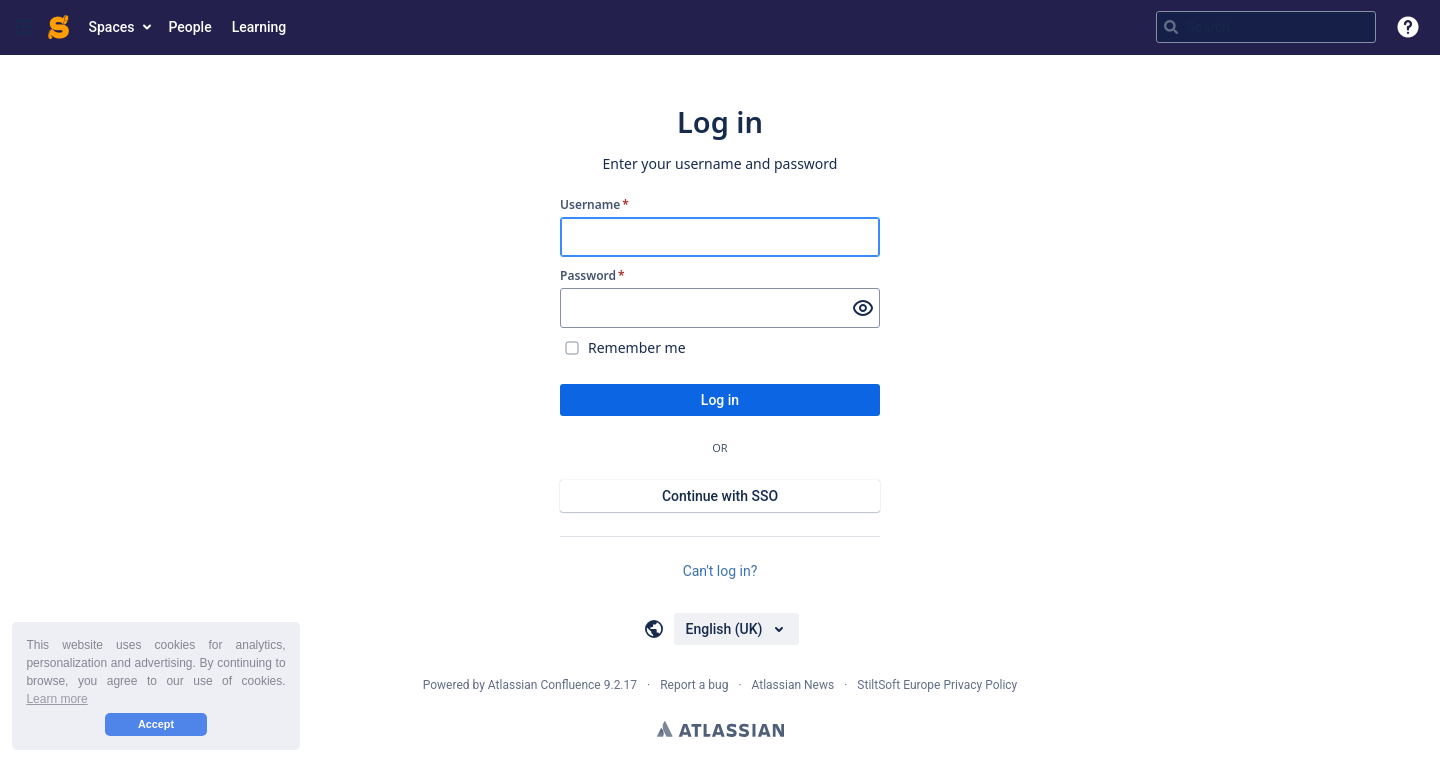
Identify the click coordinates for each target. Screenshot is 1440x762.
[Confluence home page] (58, 27)
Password (592, 276)
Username (594, 205)
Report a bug (694, 685)
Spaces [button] (112, 27)
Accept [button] (156, 724)
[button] (24, 27)
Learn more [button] (56, 699)
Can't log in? (720, 571)
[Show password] (863, 308)
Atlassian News (793, 685)
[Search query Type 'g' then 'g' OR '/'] (1266, 27)
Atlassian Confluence (544, 685)
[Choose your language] (736, 629)
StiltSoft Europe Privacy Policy (937, 685)
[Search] (1171, 27)
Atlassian (720, 729)
